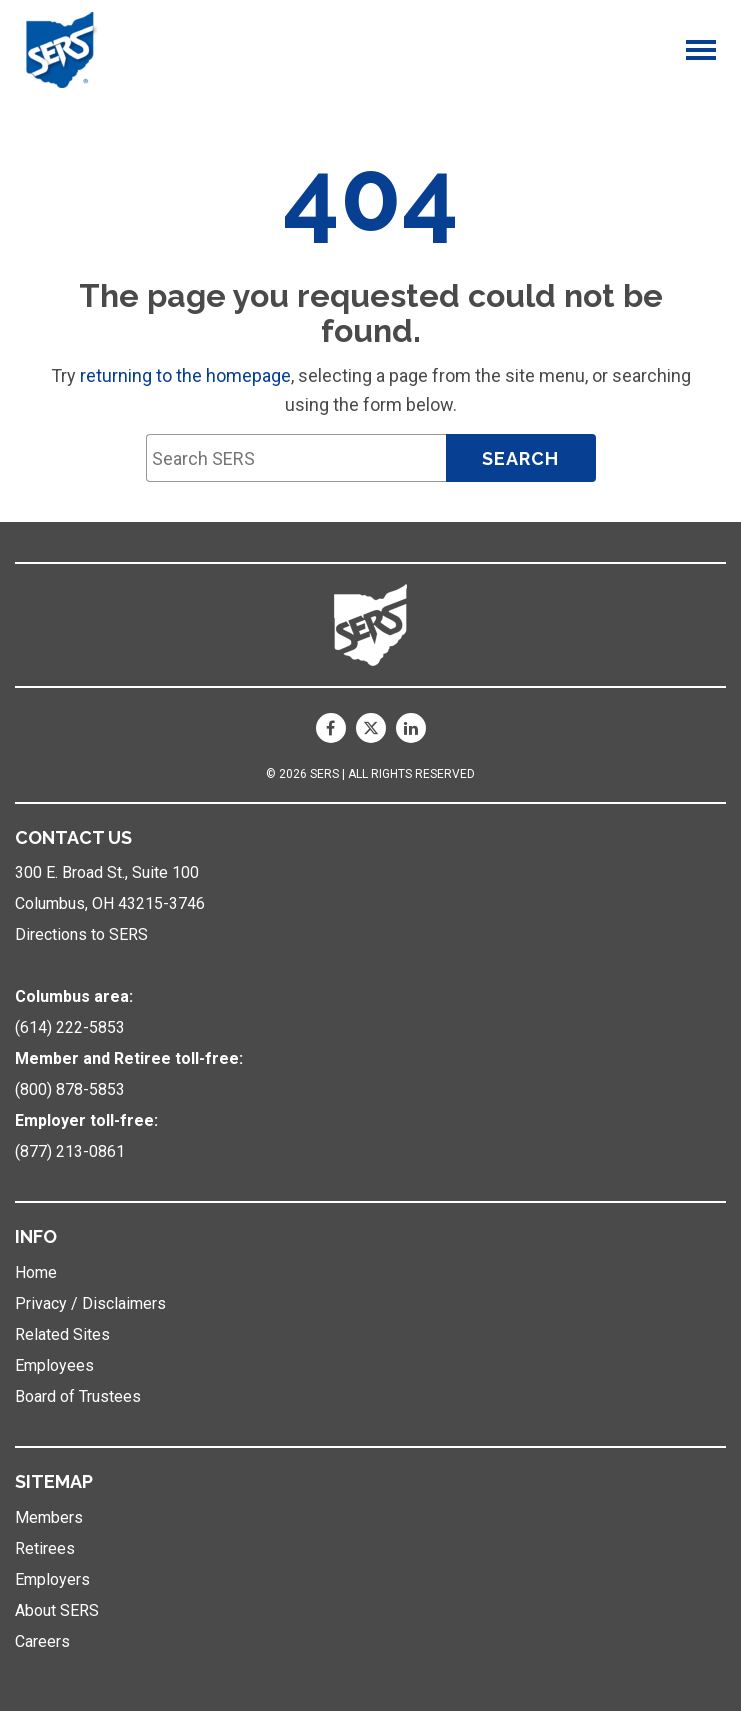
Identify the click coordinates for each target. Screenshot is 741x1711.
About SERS (57, 1610)
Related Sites (62, 1334)
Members (49, 1517)
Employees (54, 1365)
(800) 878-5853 (70, 1089)
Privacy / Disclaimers (90, 1303)
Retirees (45, 1548)
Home (36, 1272)
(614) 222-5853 (70, 1027)
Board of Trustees (78, 1396)
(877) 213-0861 (70, 1151)
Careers (42, 1641)
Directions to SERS (81, 934)
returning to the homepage (185, 375)
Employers (52, 1579)
